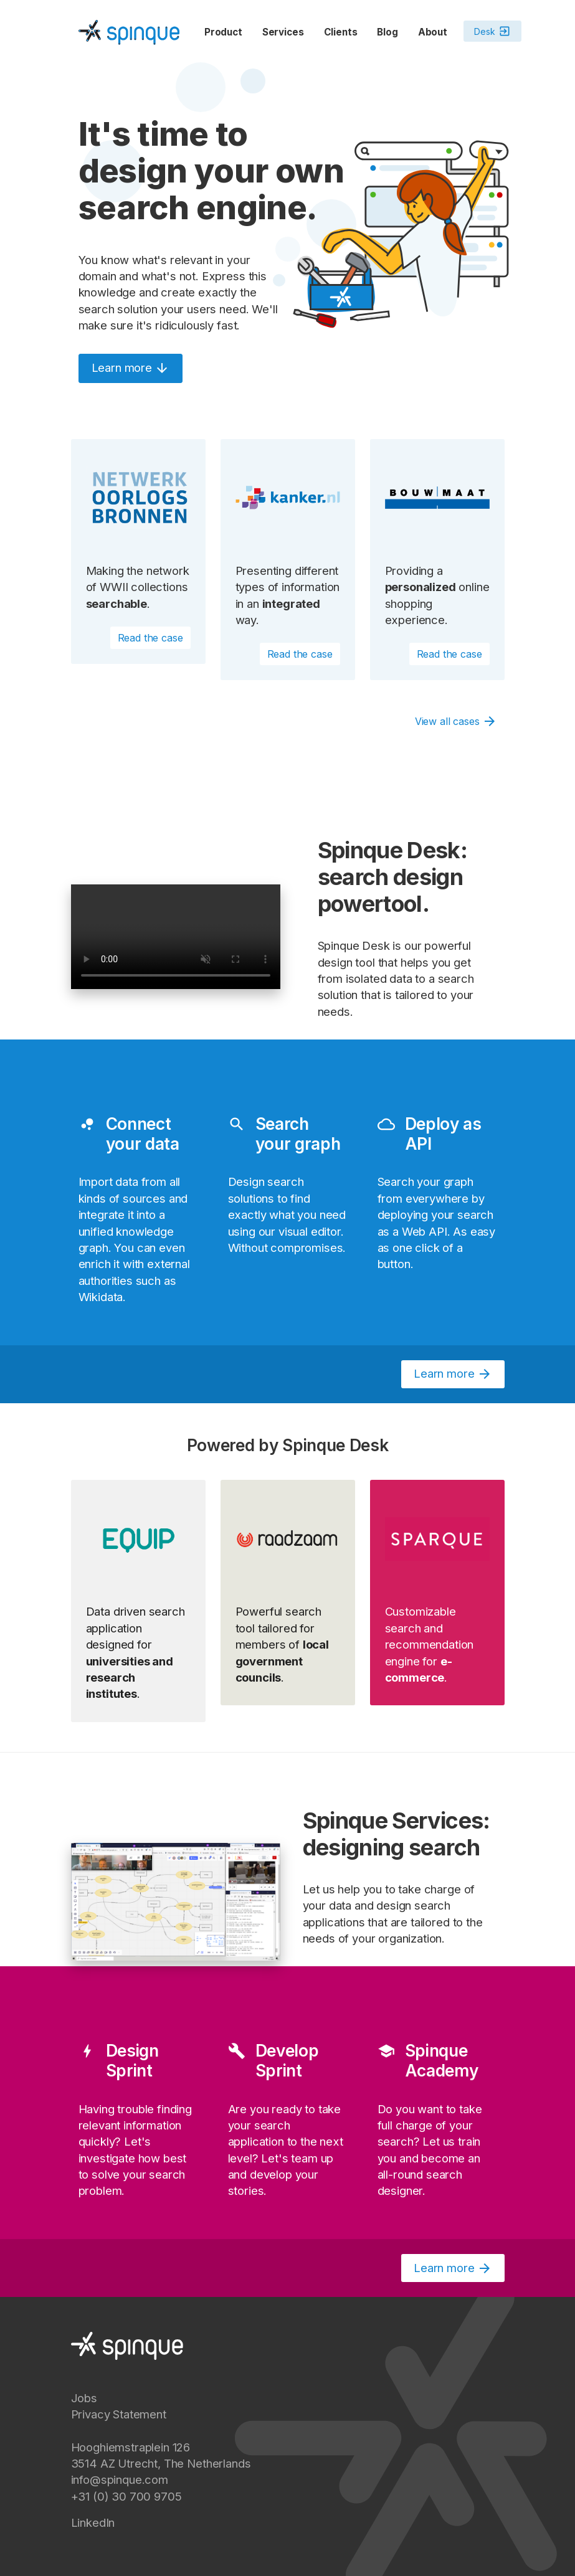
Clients (341, 32)
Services (283, 32)
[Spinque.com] (128, 31)
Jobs (84, 2398)
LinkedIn (93, 2522)
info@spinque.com (119, 2479)
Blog (387, 32)
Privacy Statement (118, 2414)
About (432, 32)
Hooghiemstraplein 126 (131, 2447)
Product (223, 32)
